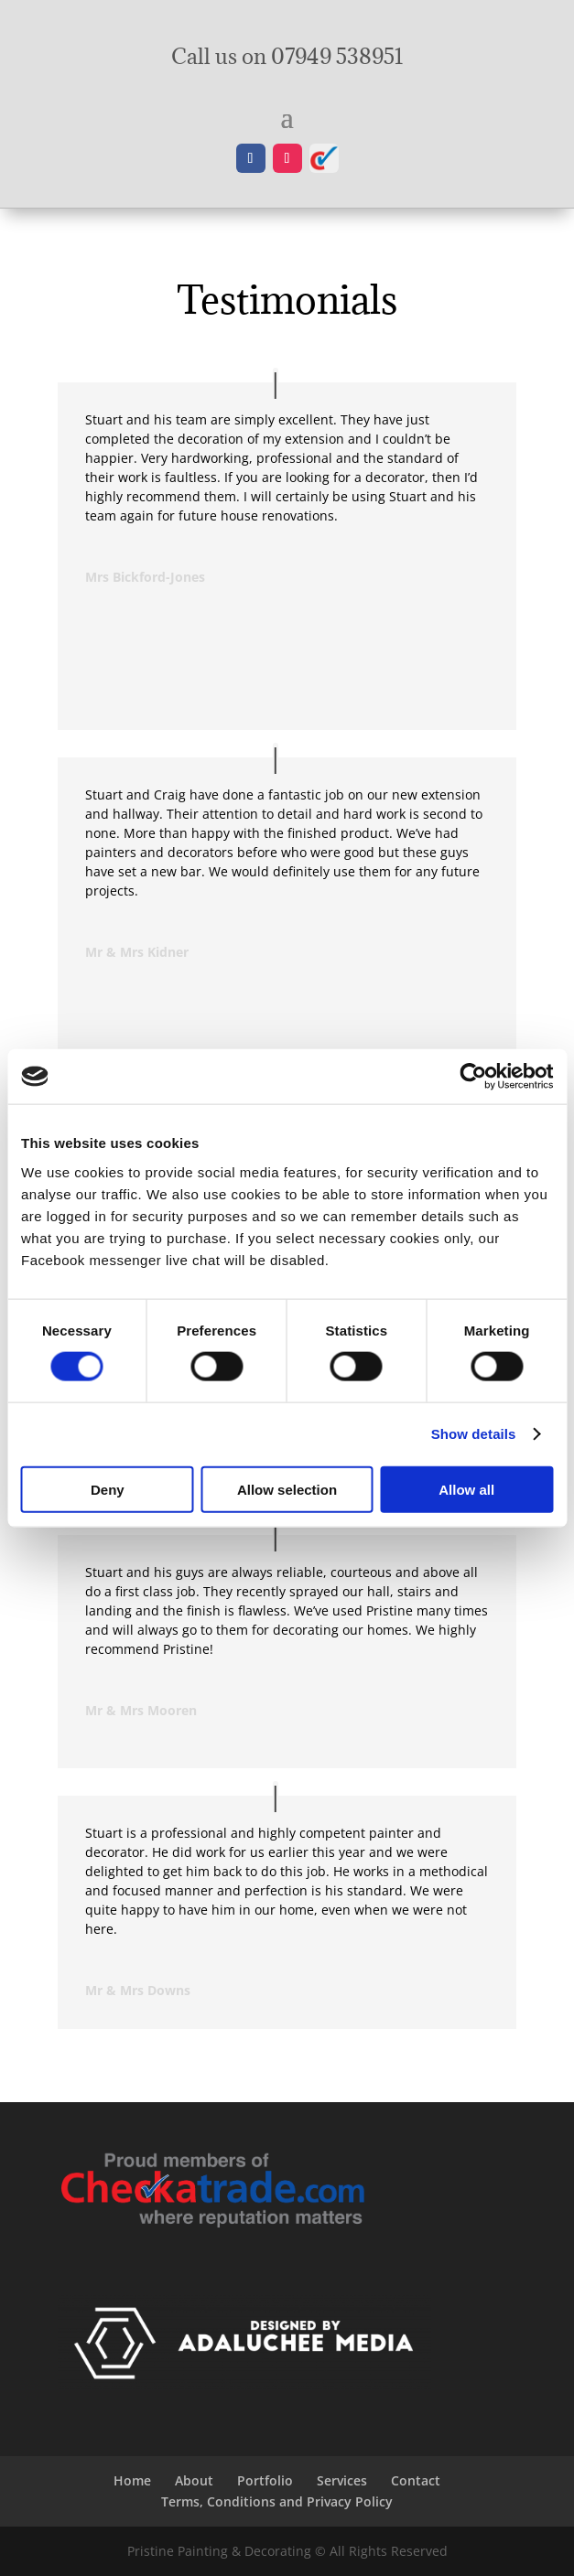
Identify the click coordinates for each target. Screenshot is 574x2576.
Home (132, 2480)
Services (342, 2480)
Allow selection (287, 1489)
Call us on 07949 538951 (287, 56)
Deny (108, 1489)
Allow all (466, 1489)
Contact (415, 2480)
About (194, 2480)
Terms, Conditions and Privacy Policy (277, 2501)
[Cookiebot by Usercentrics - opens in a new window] (473, 1076)
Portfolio (265, 2480)
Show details (473, 1434)
